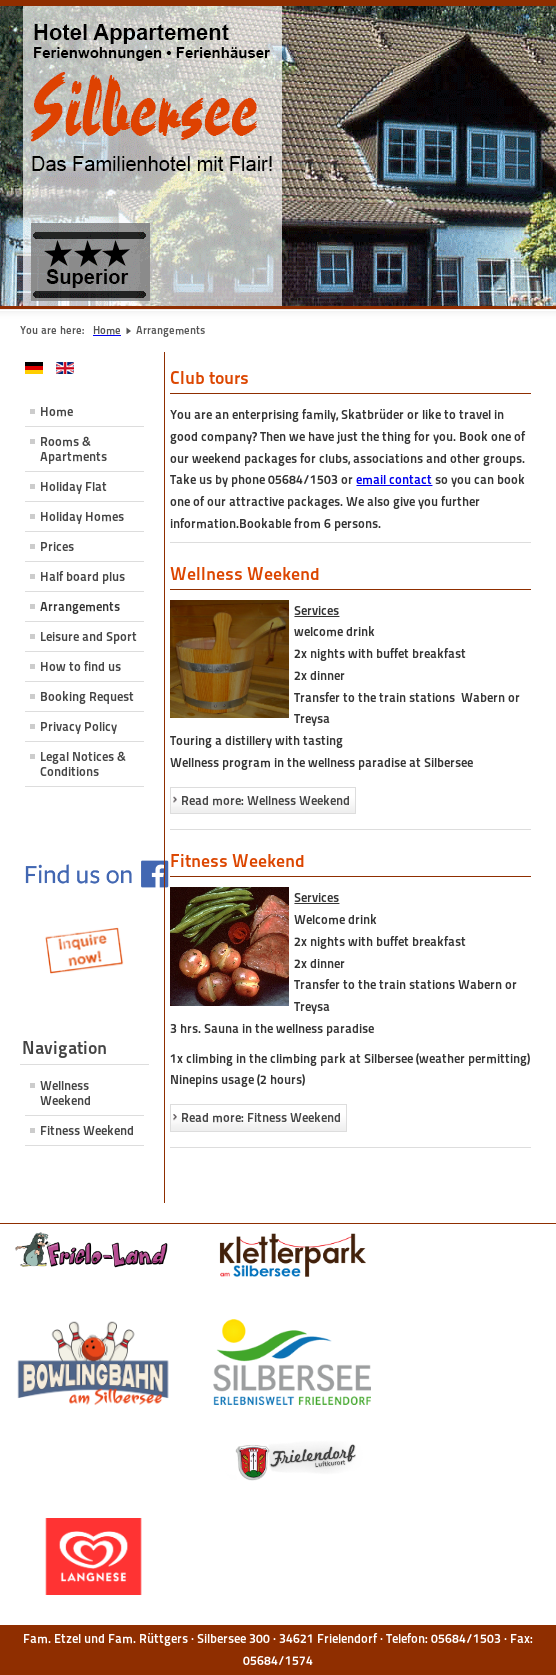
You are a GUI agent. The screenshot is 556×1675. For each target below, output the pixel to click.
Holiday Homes (82, 516)
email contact (394, 479)
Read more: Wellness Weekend (265, 800)
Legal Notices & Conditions (83, 764)
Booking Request (87, 696)
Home (56, 411)
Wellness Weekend (65, 1093)
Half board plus (82, 576)
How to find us (80, 666)
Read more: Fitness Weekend (261, 1117)
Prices (57, 546)
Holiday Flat (73, 486)
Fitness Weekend (87, 1130)
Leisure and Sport (88, 636)
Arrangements (80, 606)
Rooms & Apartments (73, 449)
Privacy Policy (78, 726)
